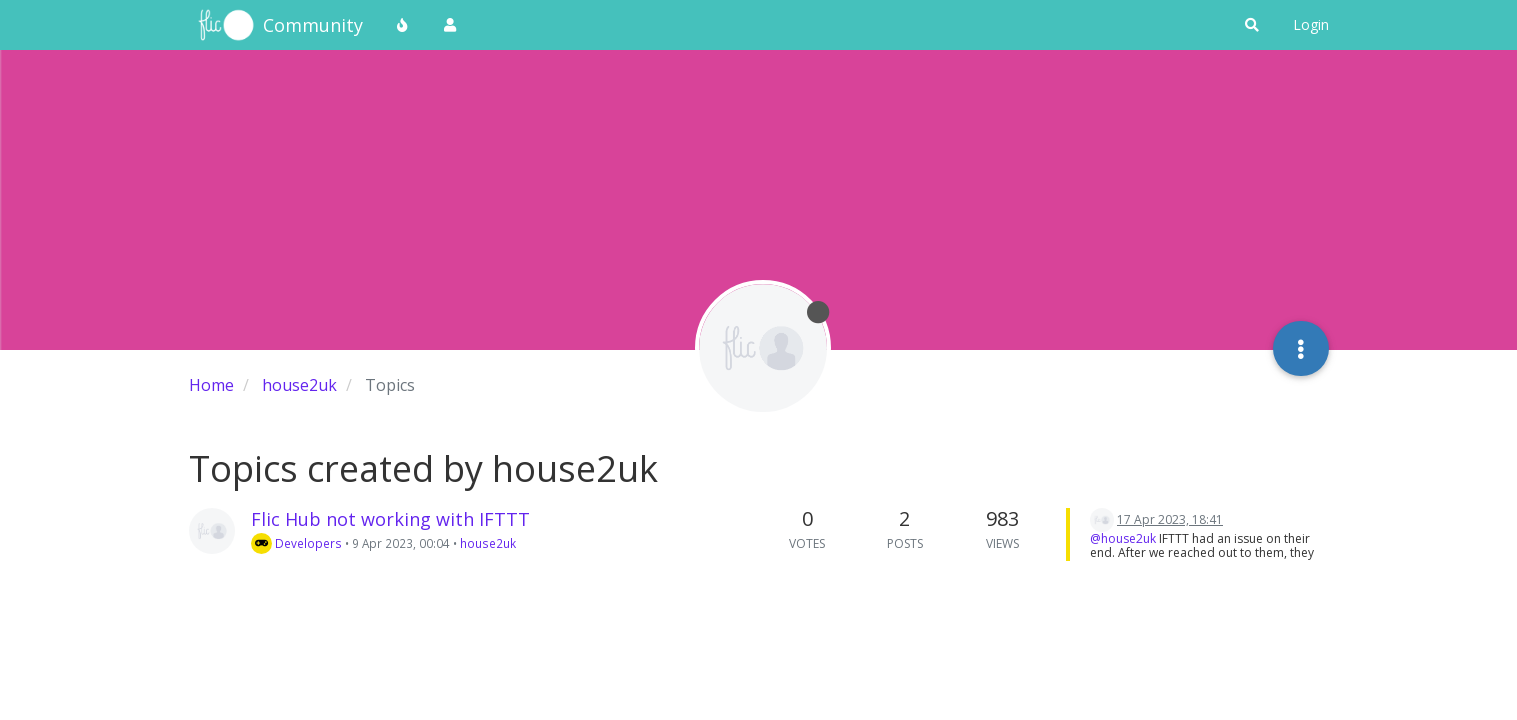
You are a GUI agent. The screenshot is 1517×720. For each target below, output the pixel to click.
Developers (296, 543)
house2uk (488, 543)
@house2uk (1123, 538)
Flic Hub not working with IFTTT (390, 519)
